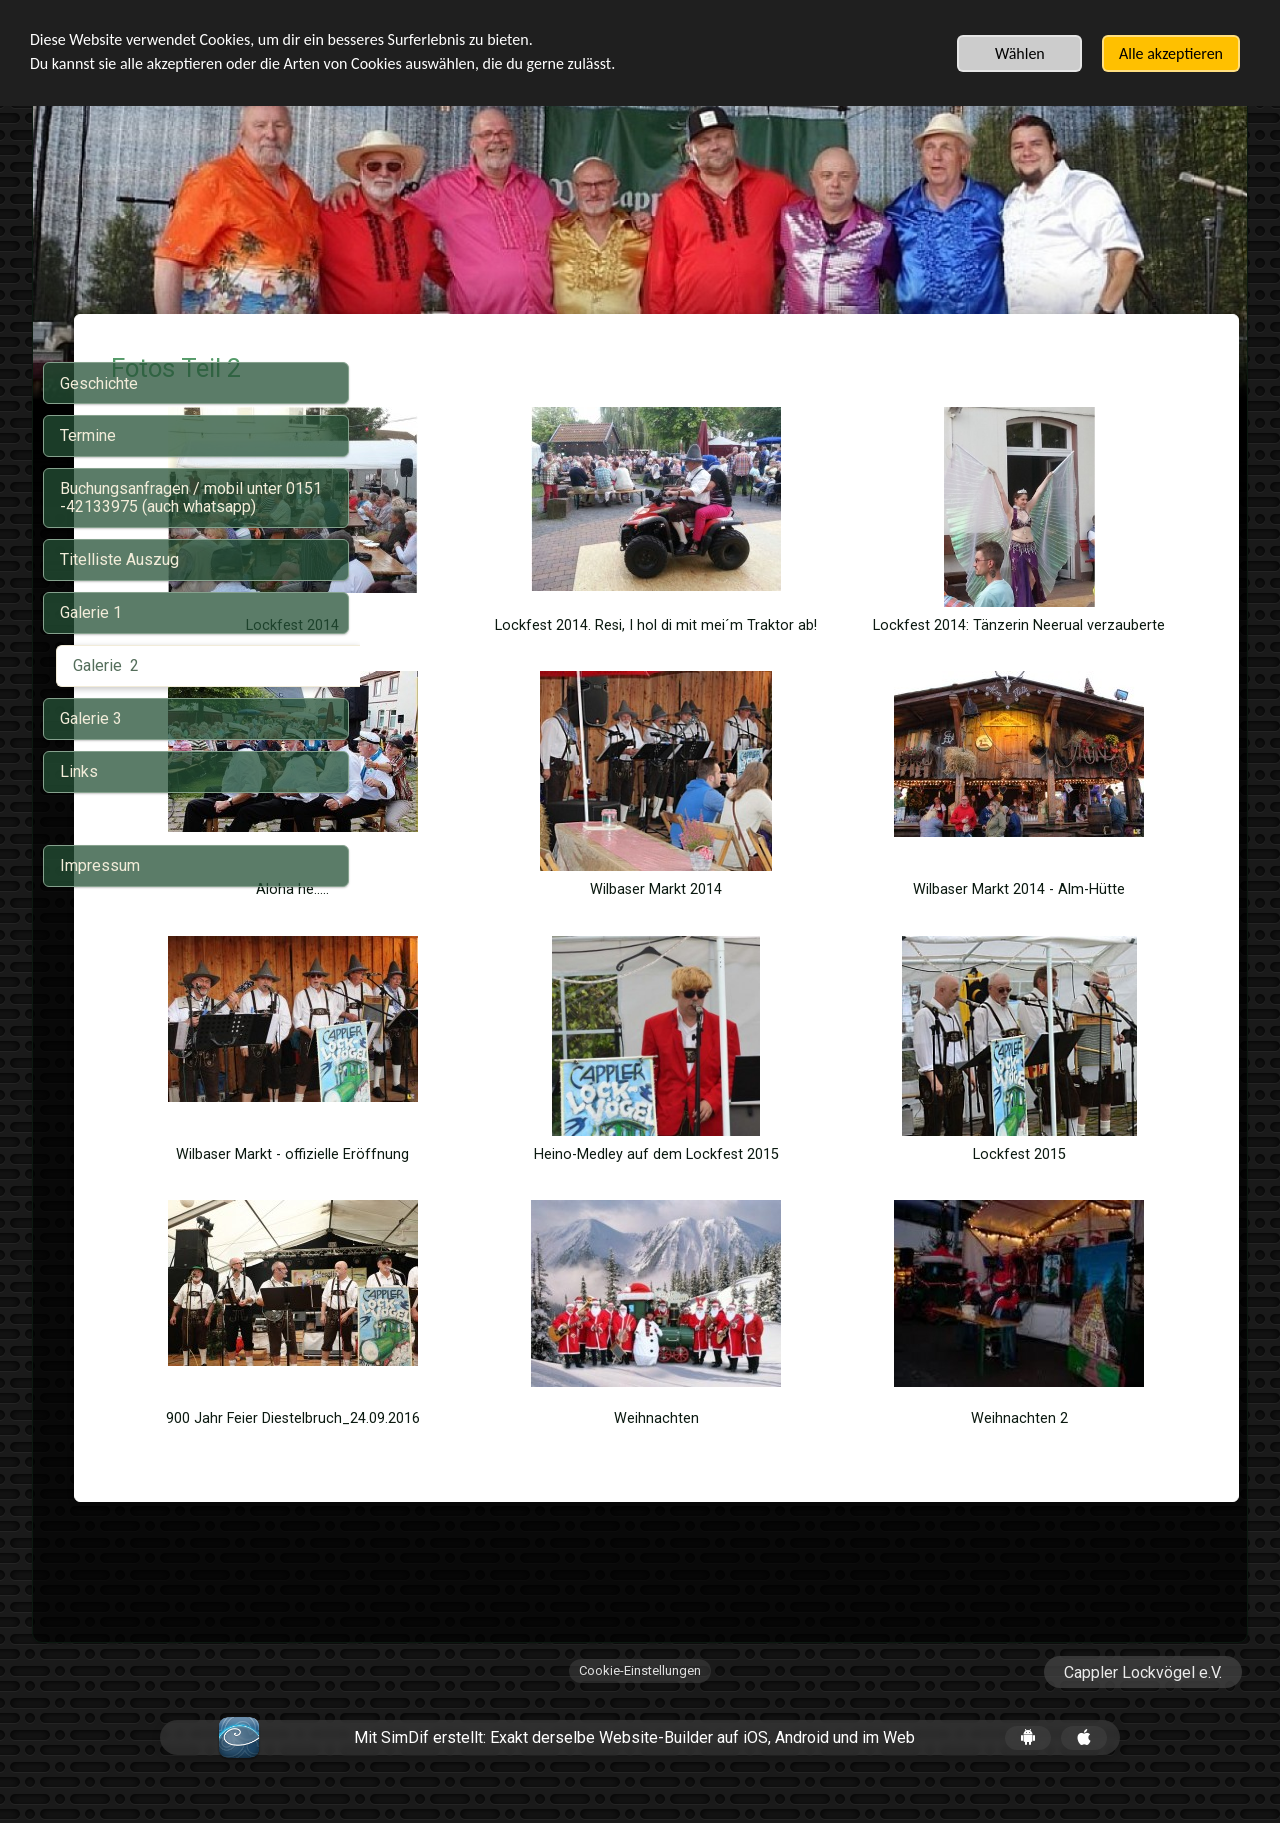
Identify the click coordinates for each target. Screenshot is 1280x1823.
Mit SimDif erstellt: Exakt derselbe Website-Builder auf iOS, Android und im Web (634, 1754)
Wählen (1020, 53)
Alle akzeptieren (1171, 53)
